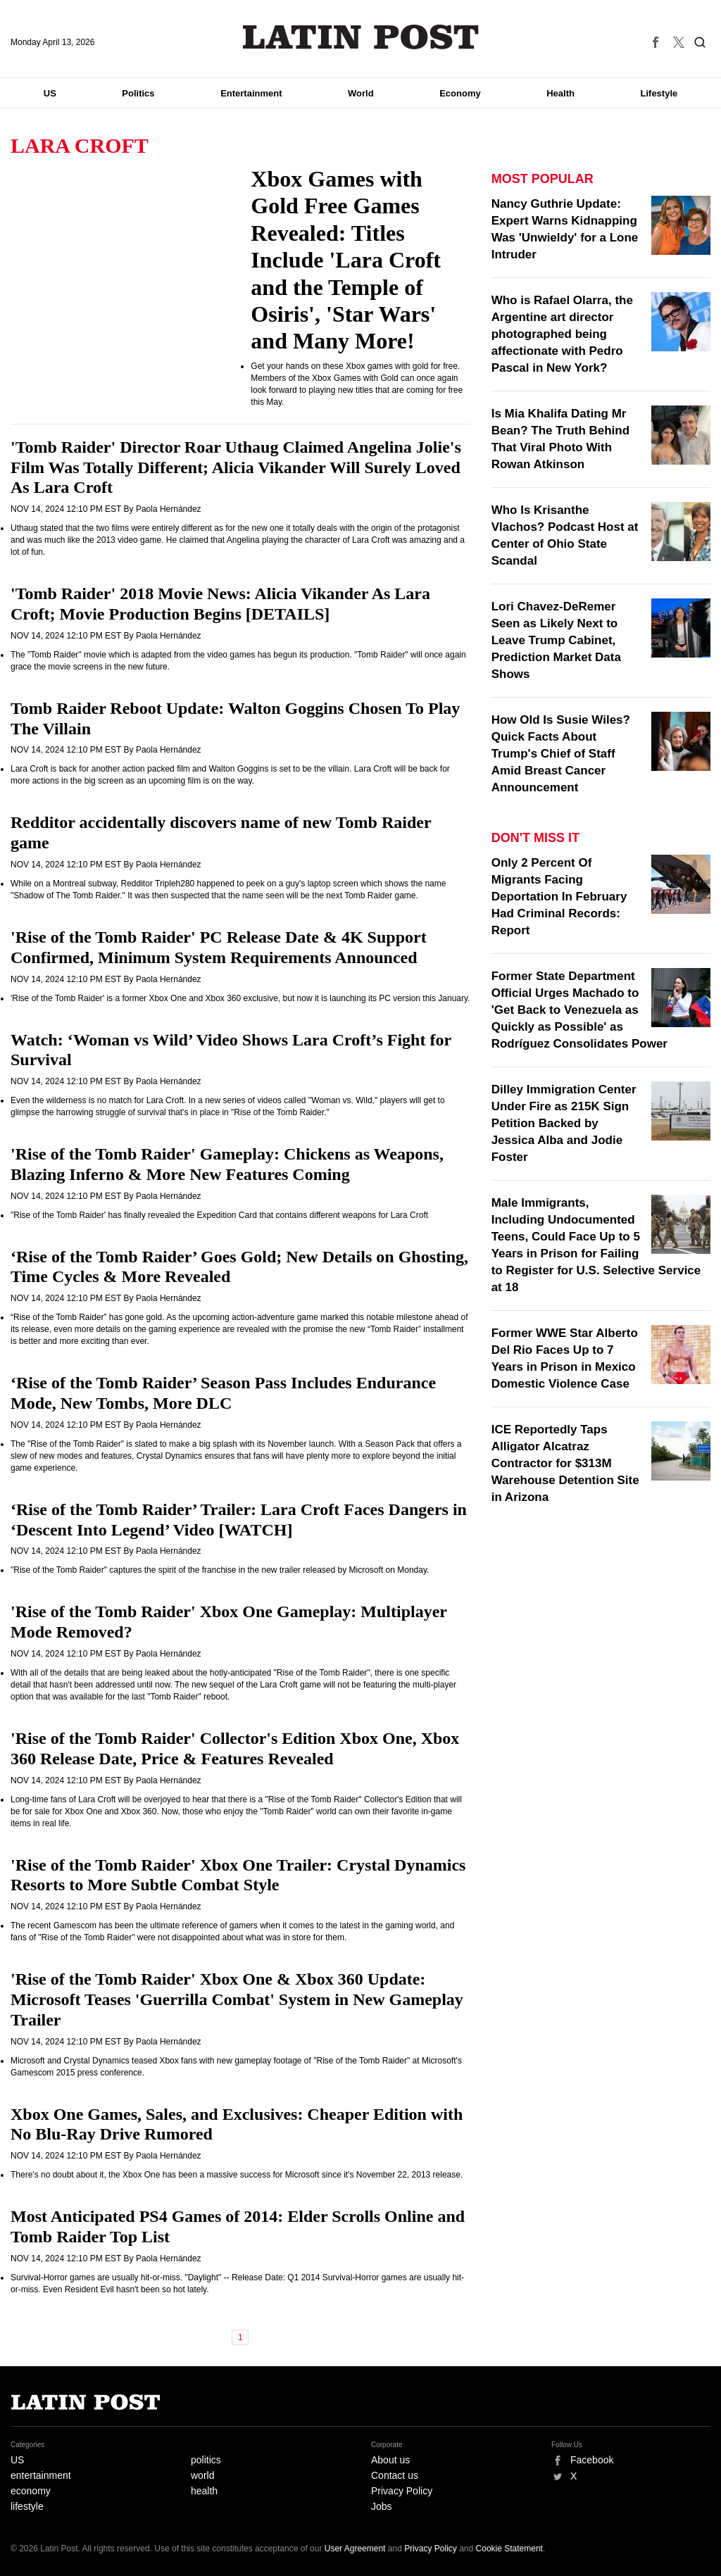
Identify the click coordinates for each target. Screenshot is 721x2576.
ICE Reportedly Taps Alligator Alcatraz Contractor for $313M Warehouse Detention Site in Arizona (565, 1463)
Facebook (591, 2459)
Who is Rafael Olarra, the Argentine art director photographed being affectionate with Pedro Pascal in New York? (562, 334)
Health (560, 93)
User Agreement (355, 2548)
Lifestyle (659, 93)
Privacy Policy (401, 2490)
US (50, 93)
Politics (138, 93)
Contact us (394, 2475)
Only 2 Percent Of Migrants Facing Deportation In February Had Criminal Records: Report (559, 896)
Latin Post (361, 37)
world (202, 2475)
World (361, 93)
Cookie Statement (509, 2548)
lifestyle (27, 2506)
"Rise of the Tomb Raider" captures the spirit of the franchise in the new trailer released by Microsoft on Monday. (220, 1570)
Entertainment (251, 93)
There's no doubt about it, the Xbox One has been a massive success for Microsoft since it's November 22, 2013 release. (237, 2175)
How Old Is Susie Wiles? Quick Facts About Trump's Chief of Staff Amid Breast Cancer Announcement (560, 753)
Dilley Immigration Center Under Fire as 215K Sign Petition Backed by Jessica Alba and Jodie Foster (564, 1123)
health (204, 2490)
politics (206, 2459)
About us (390, 2459)
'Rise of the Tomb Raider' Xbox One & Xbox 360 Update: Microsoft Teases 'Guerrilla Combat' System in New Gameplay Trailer (237, 1999)
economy (31, 2490)
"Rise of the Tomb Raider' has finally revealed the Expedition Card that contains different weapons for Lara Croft (219, 1215)
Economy (460, 93)
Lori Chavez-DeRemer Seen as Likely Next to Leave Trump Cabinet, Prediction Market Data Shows (556, 640)
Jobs (381, 2506)
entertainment (41, 2475)
